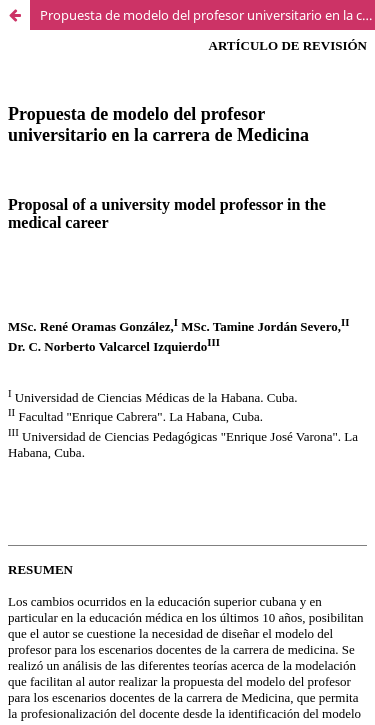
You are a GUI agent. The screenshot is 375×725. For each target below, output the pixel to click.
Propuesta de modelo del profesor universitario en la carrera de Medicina (207, 15)
